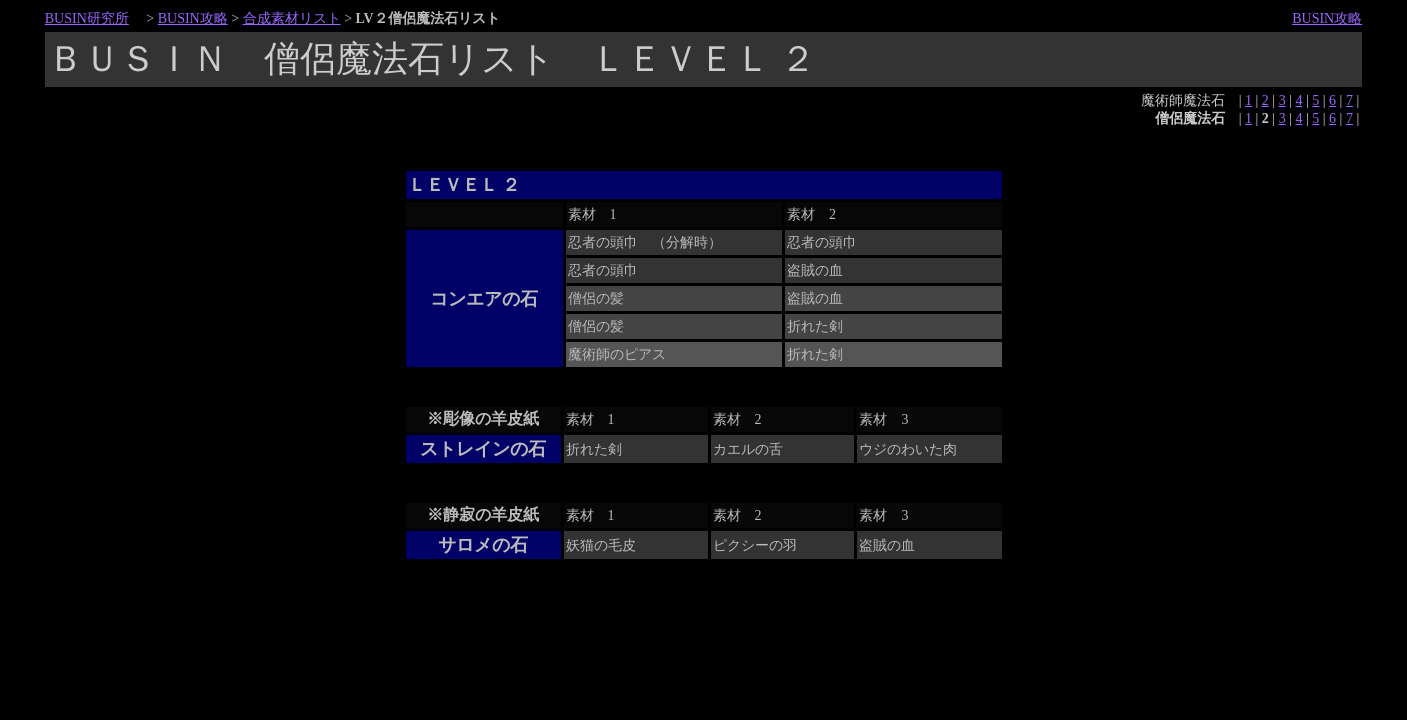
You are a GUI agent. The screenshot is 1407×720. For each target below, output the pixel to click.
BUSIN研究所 (87, 18)
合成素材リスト (292, 18)
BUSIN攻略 (193, 18)
